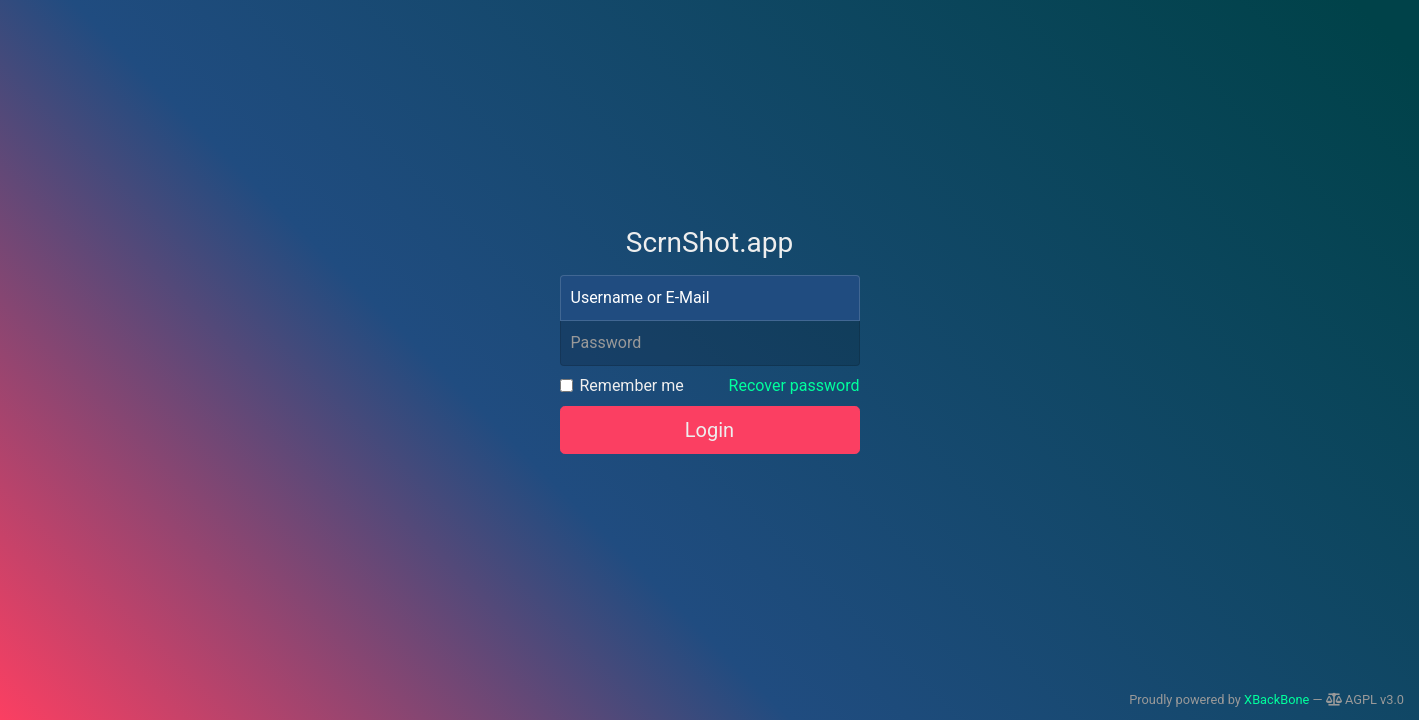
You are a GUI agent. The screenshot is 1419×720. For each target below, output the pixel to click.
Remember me (632, 385)
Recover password (794, 385)
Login (709, 430)
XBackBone (1276, 699)
